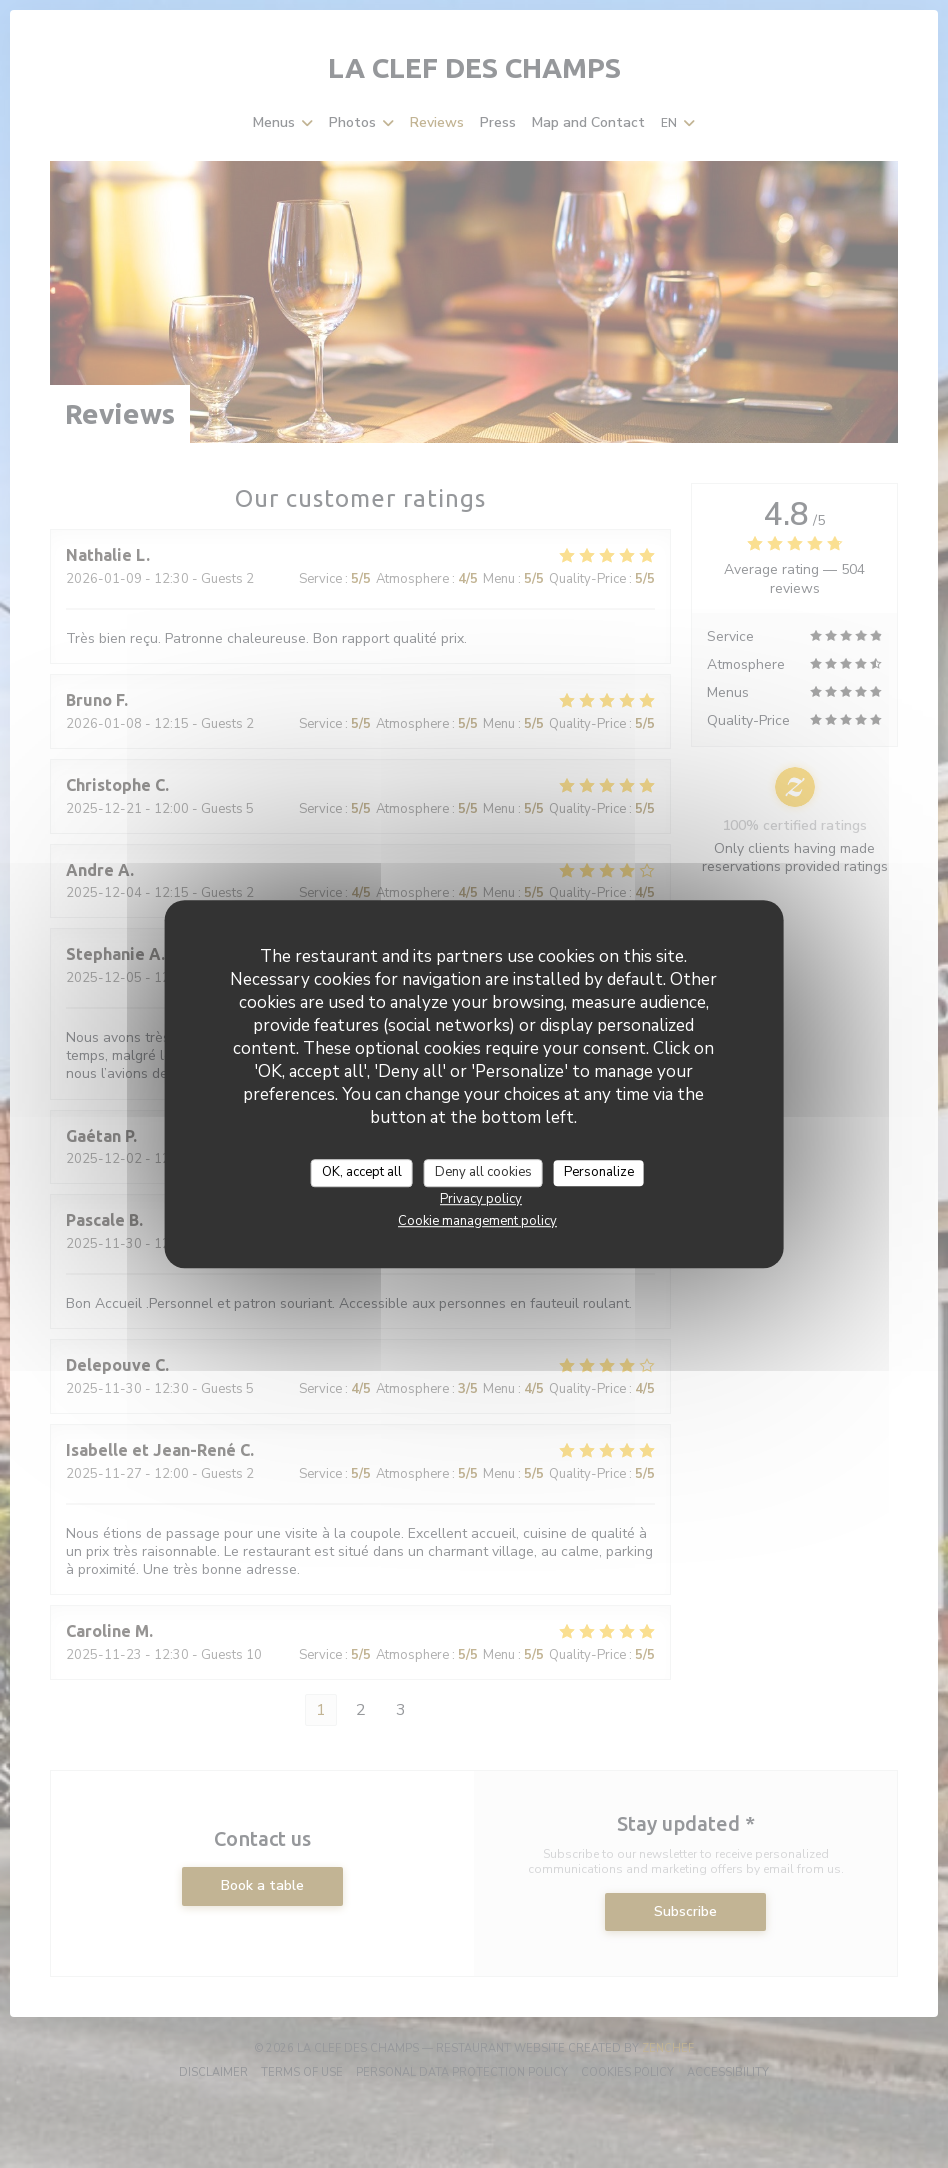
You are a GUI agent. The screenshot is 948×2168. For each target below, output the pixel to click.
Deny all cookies (483, 1172)
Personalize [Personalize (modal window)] (599, 1172)
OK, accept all (362, 1172)
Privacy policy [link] (481, 1199)
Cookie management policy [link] (477, 1221)
